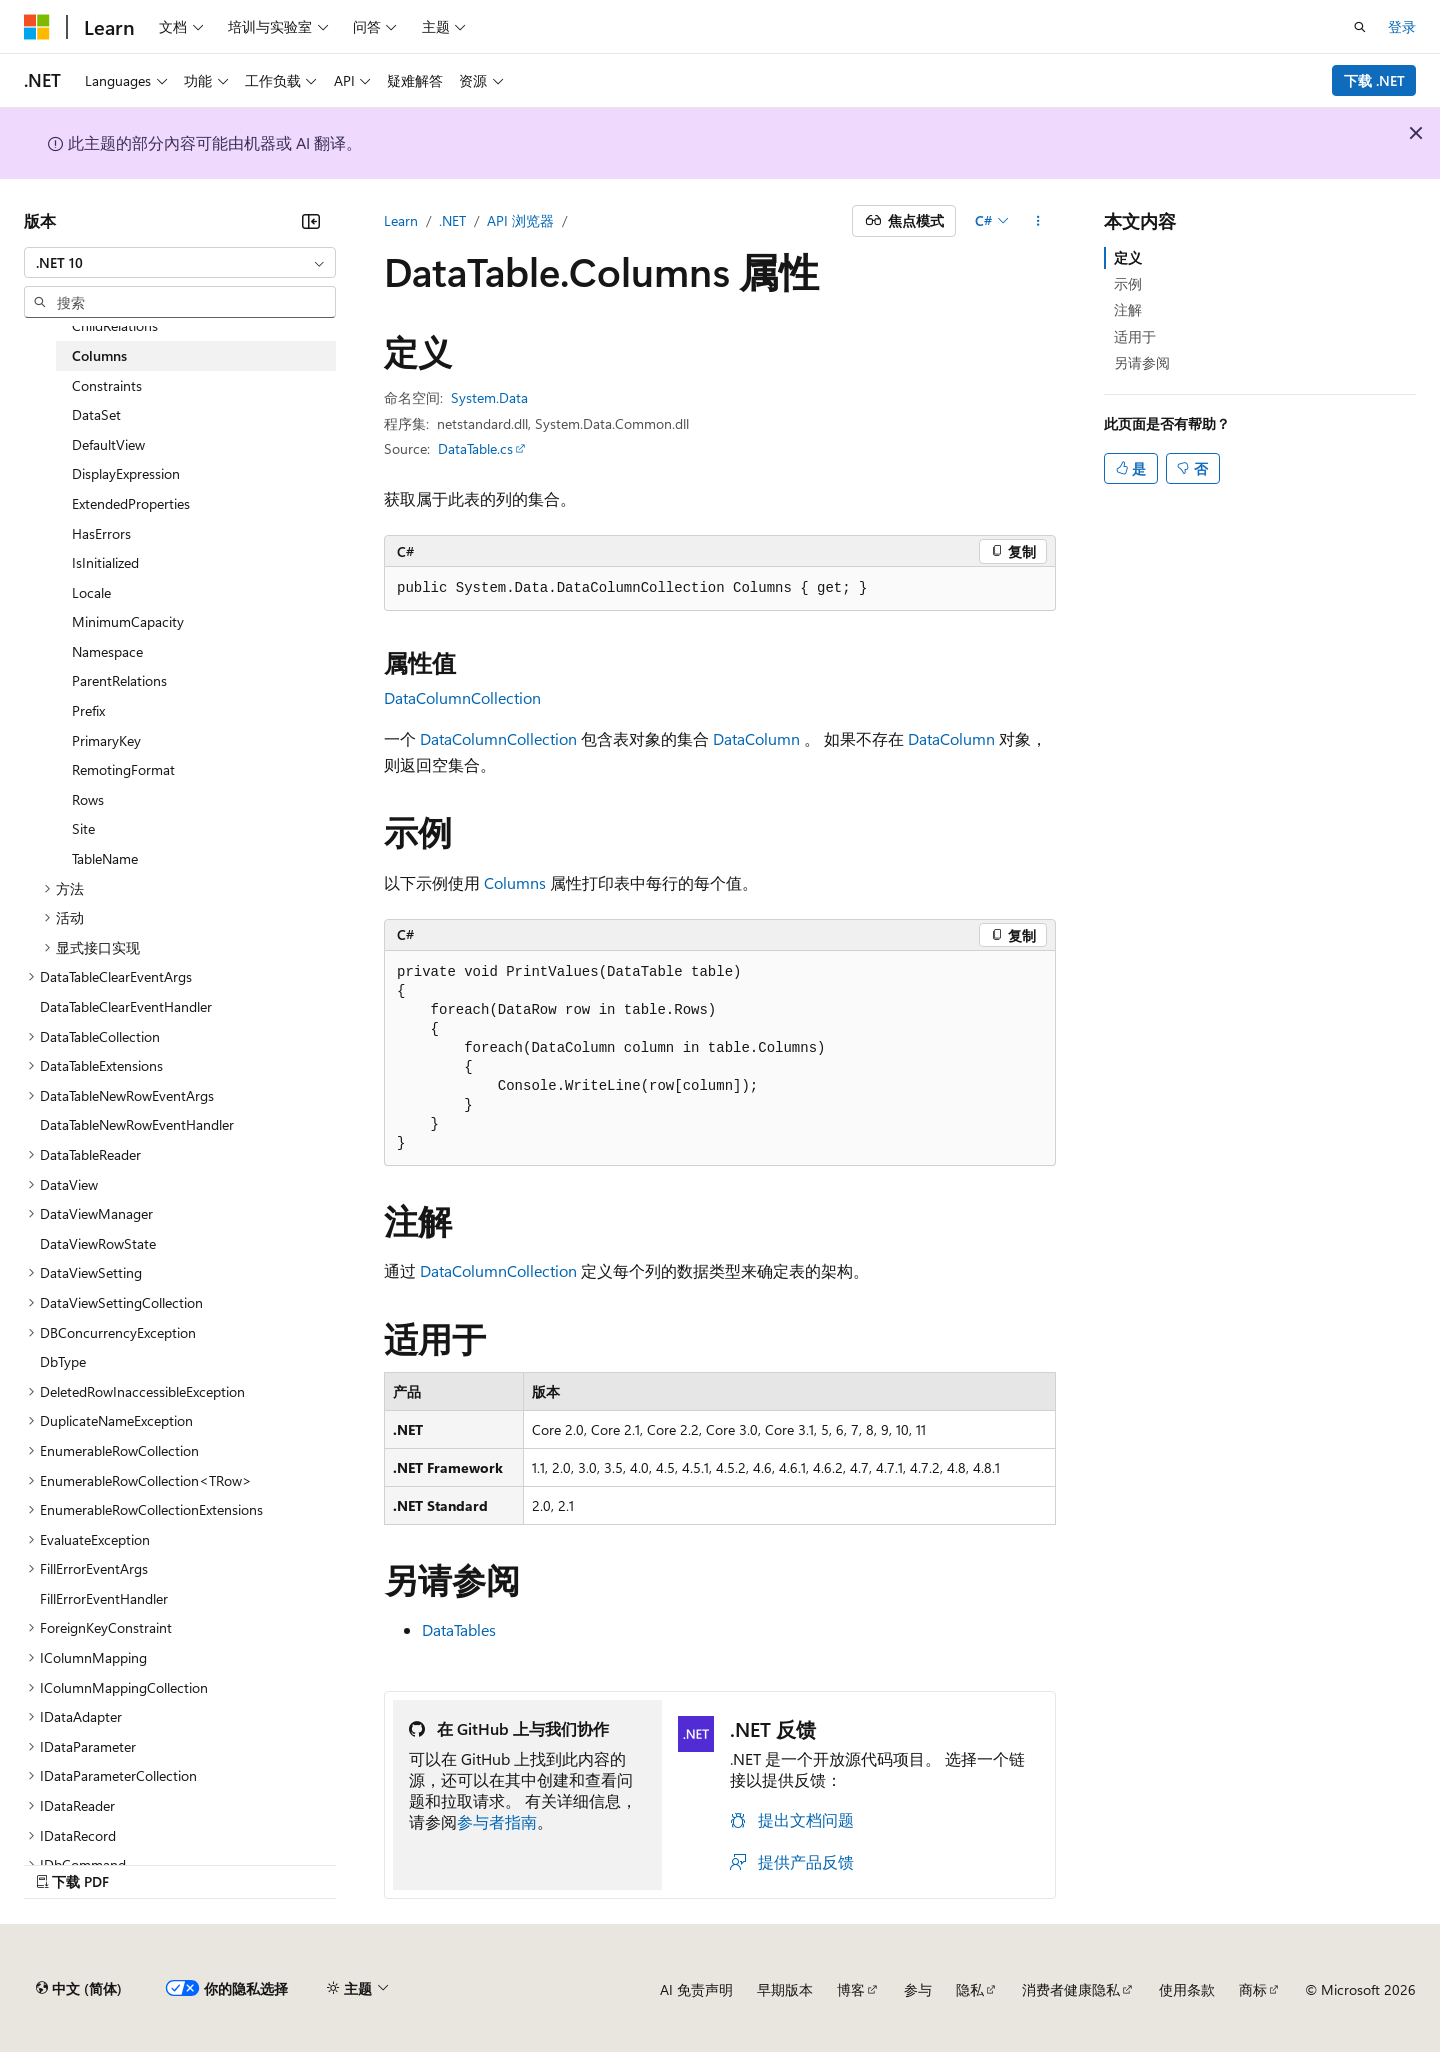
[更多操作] (1038, 221)
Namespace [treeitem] (107, 651)
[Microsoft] (37, 27)
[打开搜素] (1360, 27)
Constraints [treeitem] (107, 385)
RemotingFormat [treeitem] (123, 769)
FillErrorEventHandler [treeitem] (104, 1598)
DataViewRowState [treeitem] (98, 1243)
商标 (1253, 1989)
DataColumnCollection (462, 697)
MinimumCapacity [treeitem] (128, 621)
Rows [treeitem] (88, 799)
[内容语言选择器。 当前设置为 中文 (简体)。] (79, 1989)
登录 (1402, 26)
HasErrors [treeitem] (101, 533)
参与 (918, 1989)
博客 (851, 1989)
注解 (1128, 309)
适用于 (1135, 336)
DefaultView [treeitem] (108, 444)
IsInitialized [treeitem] (105, 562)
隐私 (970, 1989)
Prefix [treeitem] (88, 710)
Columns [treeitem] (99, 355)
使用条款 (1187, 1989)
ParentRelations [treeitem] (119, 680)
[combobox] (180, 263)
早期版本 (785, 1989)
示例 (1128, 283)
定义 (1128, 257)
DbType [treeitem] (63, 1361)
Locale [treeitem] (91, 592)
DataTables (459, 1629)
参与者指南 (497, 1821)
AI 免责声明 (696, 1989)
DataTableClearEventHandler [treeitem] (126, 1006)
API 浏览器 (520, 220)
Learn (401, 220)
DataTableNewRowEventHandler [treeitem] (137, 1124)
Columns (515, 882)
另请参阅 (1142, 362)
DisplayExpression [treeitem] (126, 473)
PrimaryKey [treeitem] (106, 740)
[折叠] (311, 221)
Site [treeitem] (83, 828)
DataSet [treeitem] (96, 414)
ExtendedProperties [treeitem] (131, 503)
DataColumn (756, 738)
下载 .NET (1374, 80)
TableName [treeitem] (105, 858)
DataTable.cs (475, 448)
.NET (452, 220)
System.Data (489, 397)
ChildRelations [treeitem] (115, 325)
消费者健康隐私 (1071, 1989)
